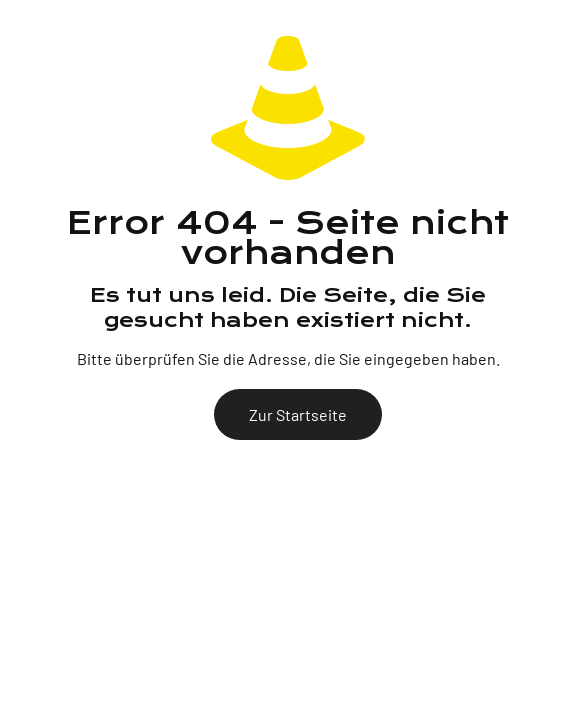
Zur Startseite (298, 414)
